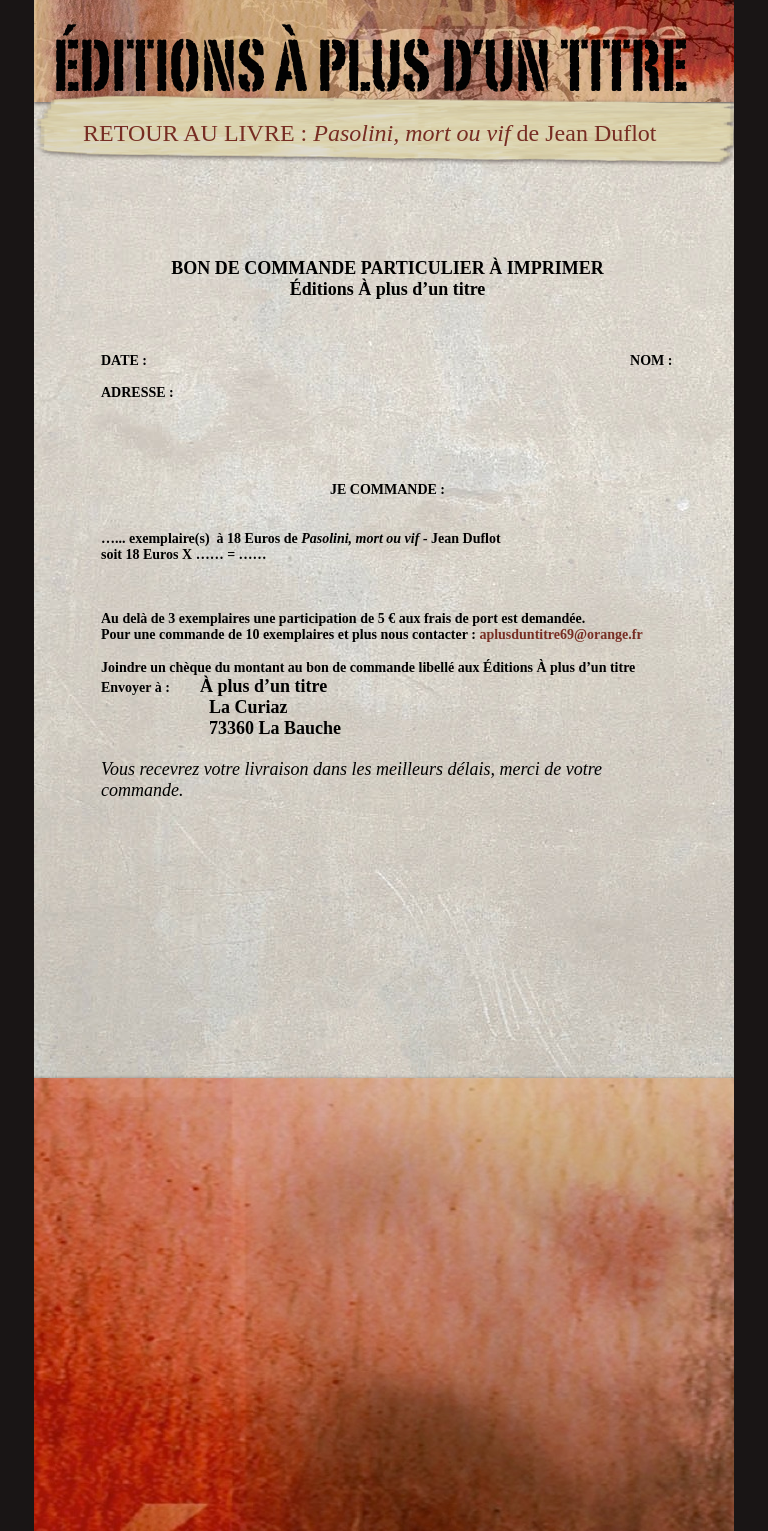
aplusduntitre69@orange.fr (560, 634)
